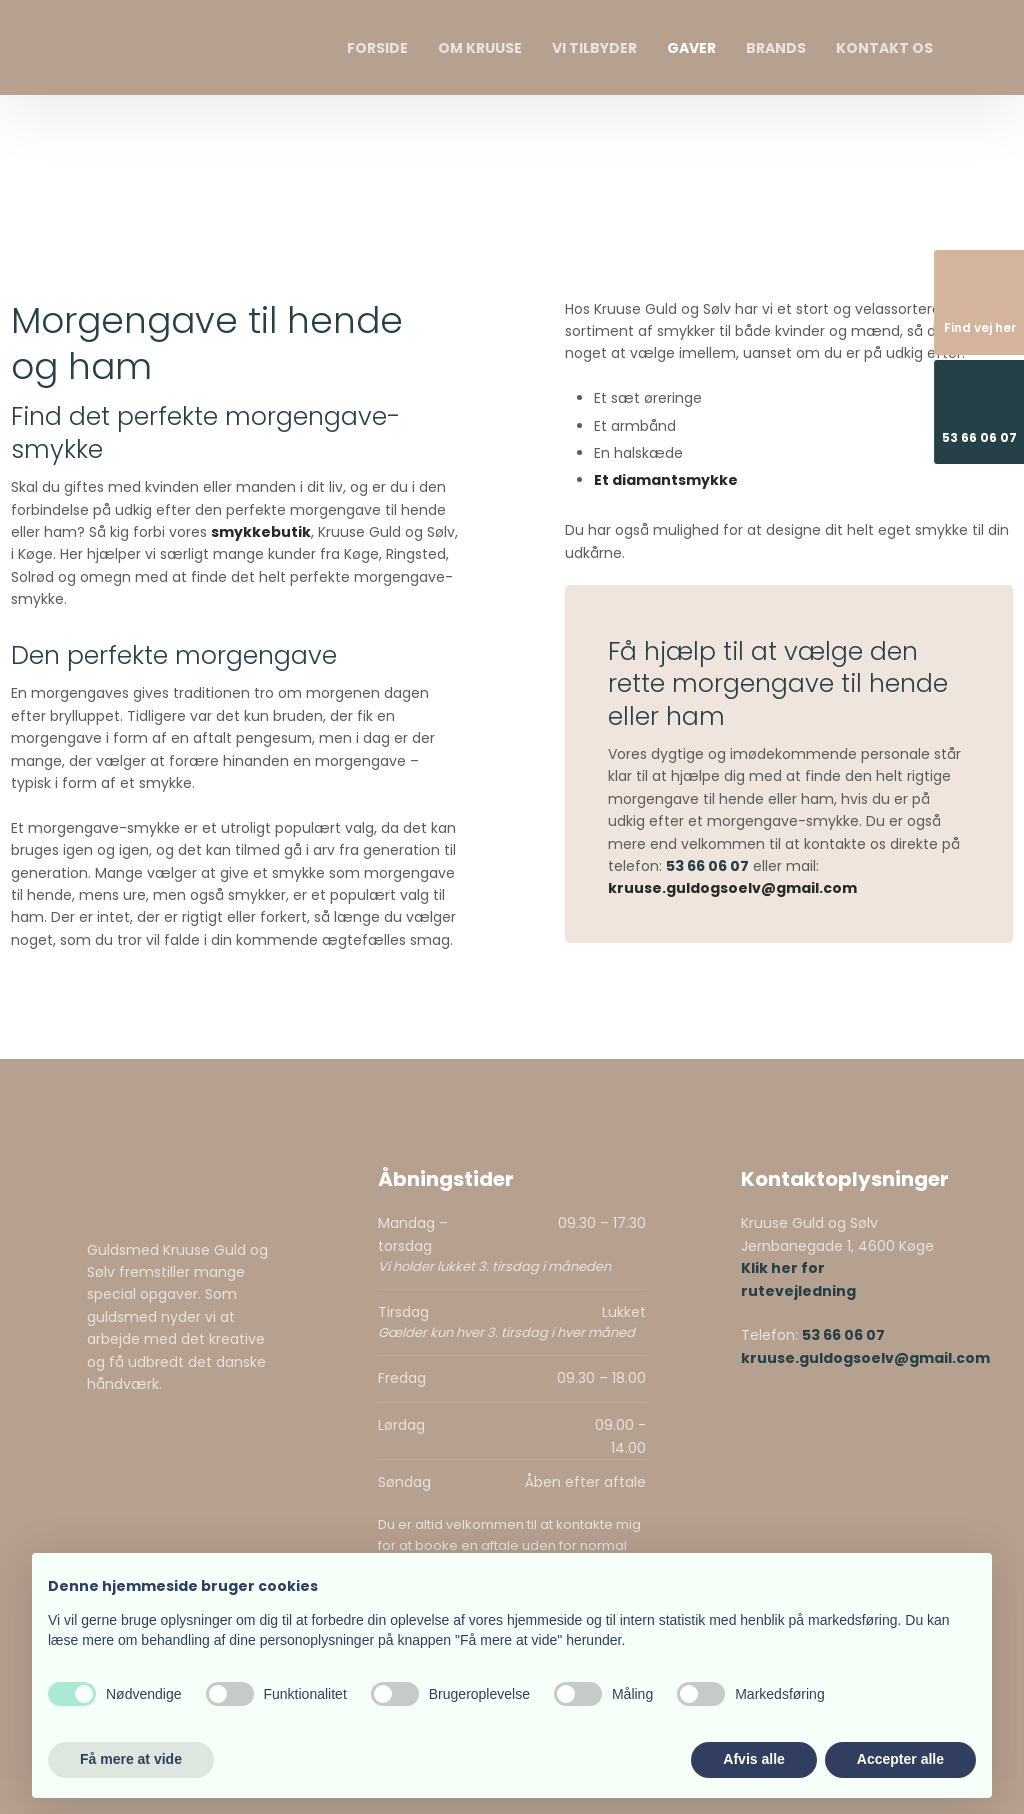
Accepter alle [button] (900, 1759)
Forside (377, 48)
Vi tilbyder (594, 48)
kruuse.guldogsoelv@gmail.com (732, 888)
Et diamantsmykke (666, 480)
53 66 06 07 (707, 866)
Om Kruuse (480, 48)
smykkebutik (261, 532)
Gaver (691, 48)
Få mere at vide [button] (131, 1759)
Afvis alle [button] (753, 1759)
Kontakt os (884, 48)
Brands (776, 48)
